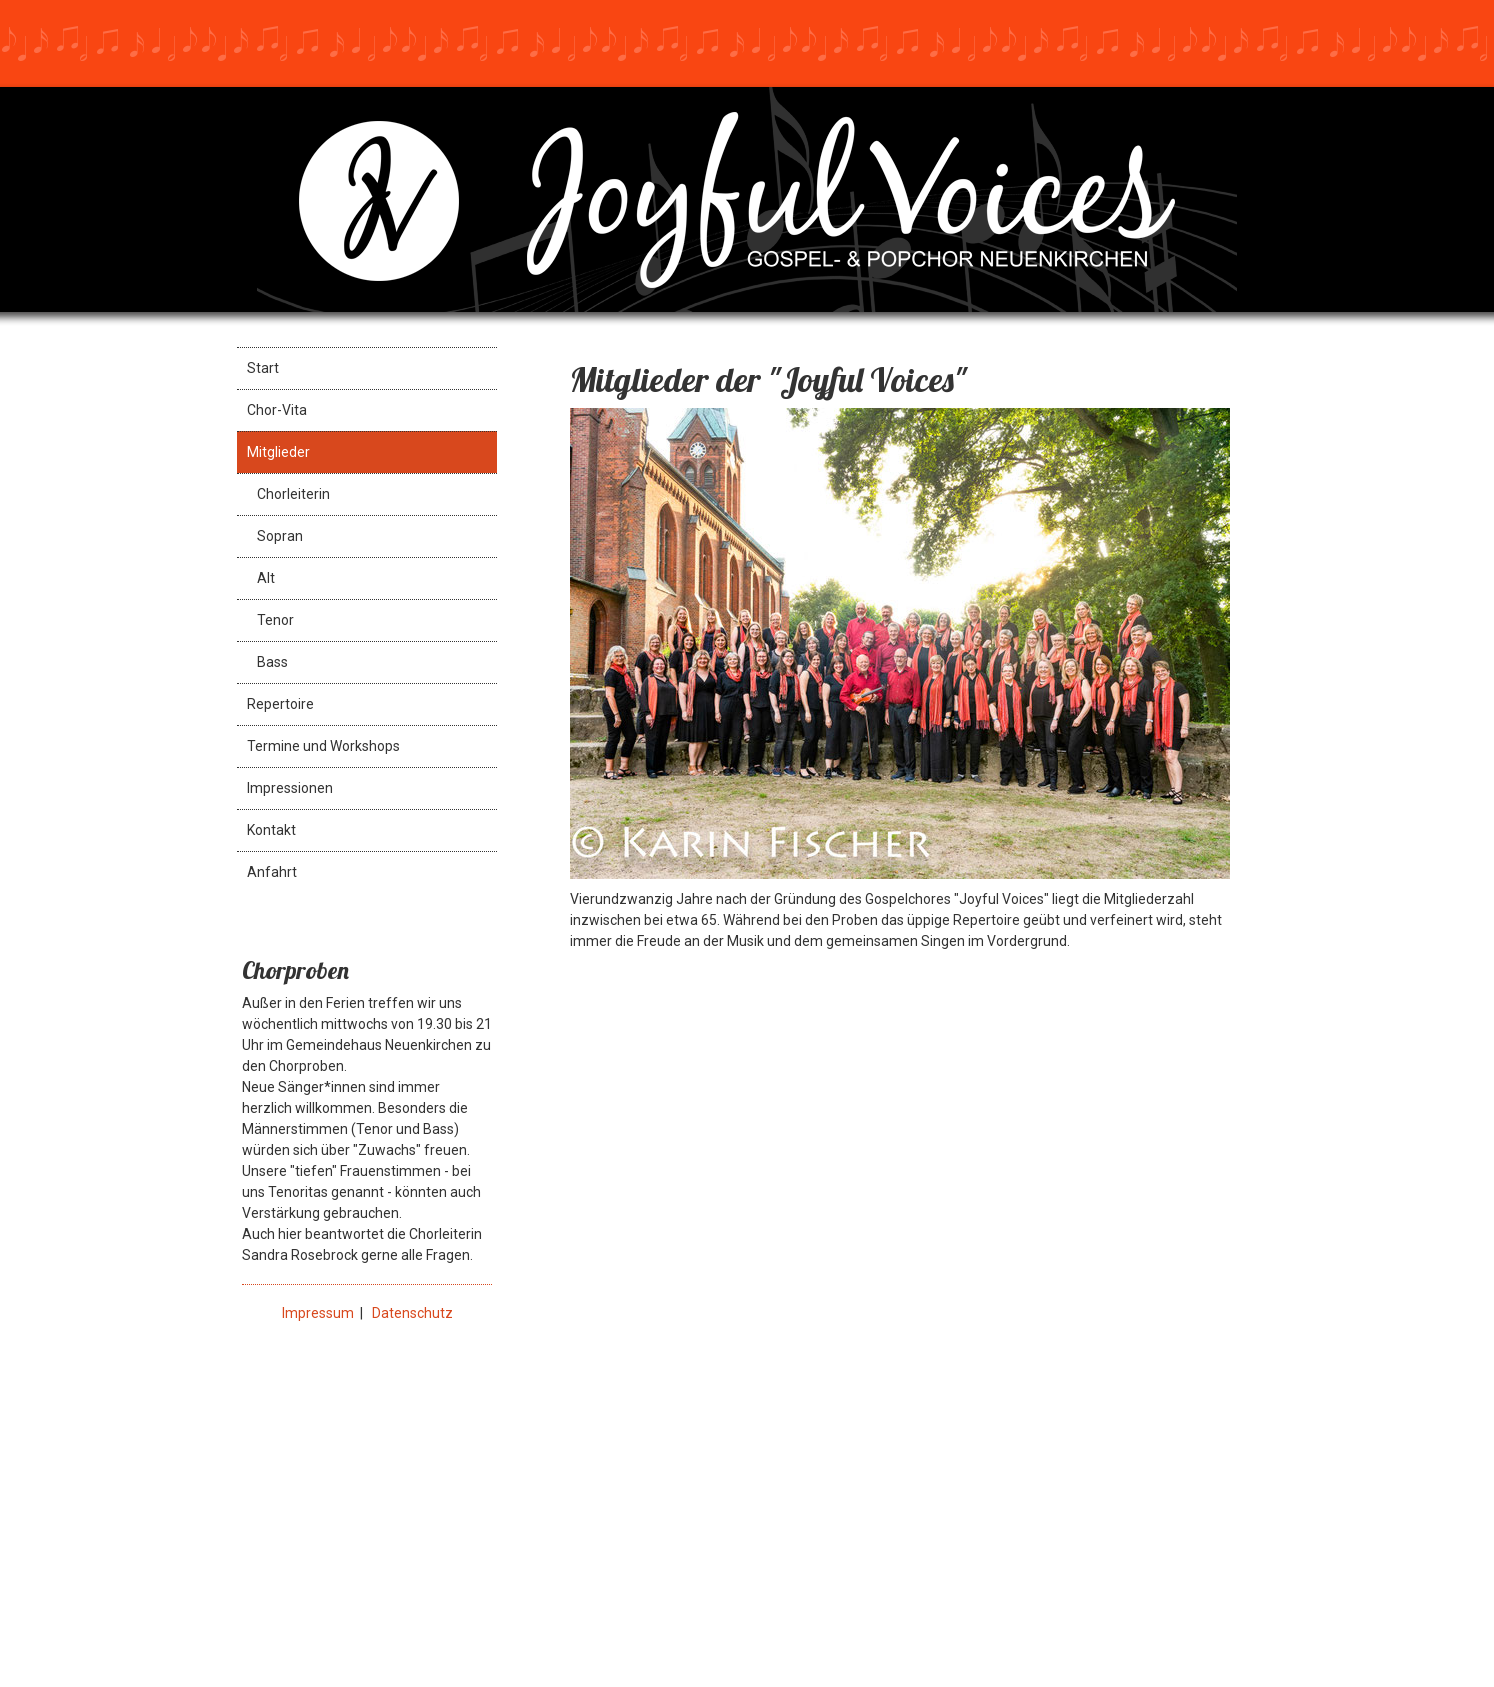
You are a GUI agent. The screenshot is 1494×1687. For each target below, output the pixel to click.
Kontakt (271, 830)
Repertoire (280, 704)
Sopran (280, 536)
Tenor (275, 620)
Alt (266, 578)
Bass (272, 662)
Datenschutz (412, 1313)
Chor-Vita (277, 410)
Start (263, 368)
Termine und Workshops (323, 746)
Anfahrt (272, 872)
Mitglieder (278, 452)
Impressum (318, 1313)
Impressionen (290, 788)
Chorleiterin (293, 494)
